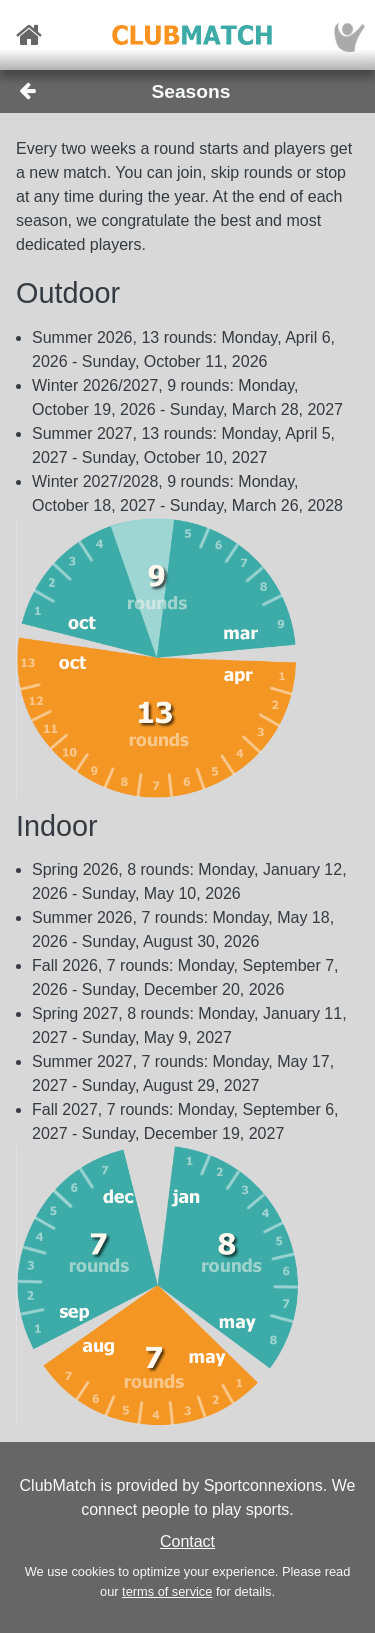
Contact (187, 1541)
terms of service (167, 1591)
